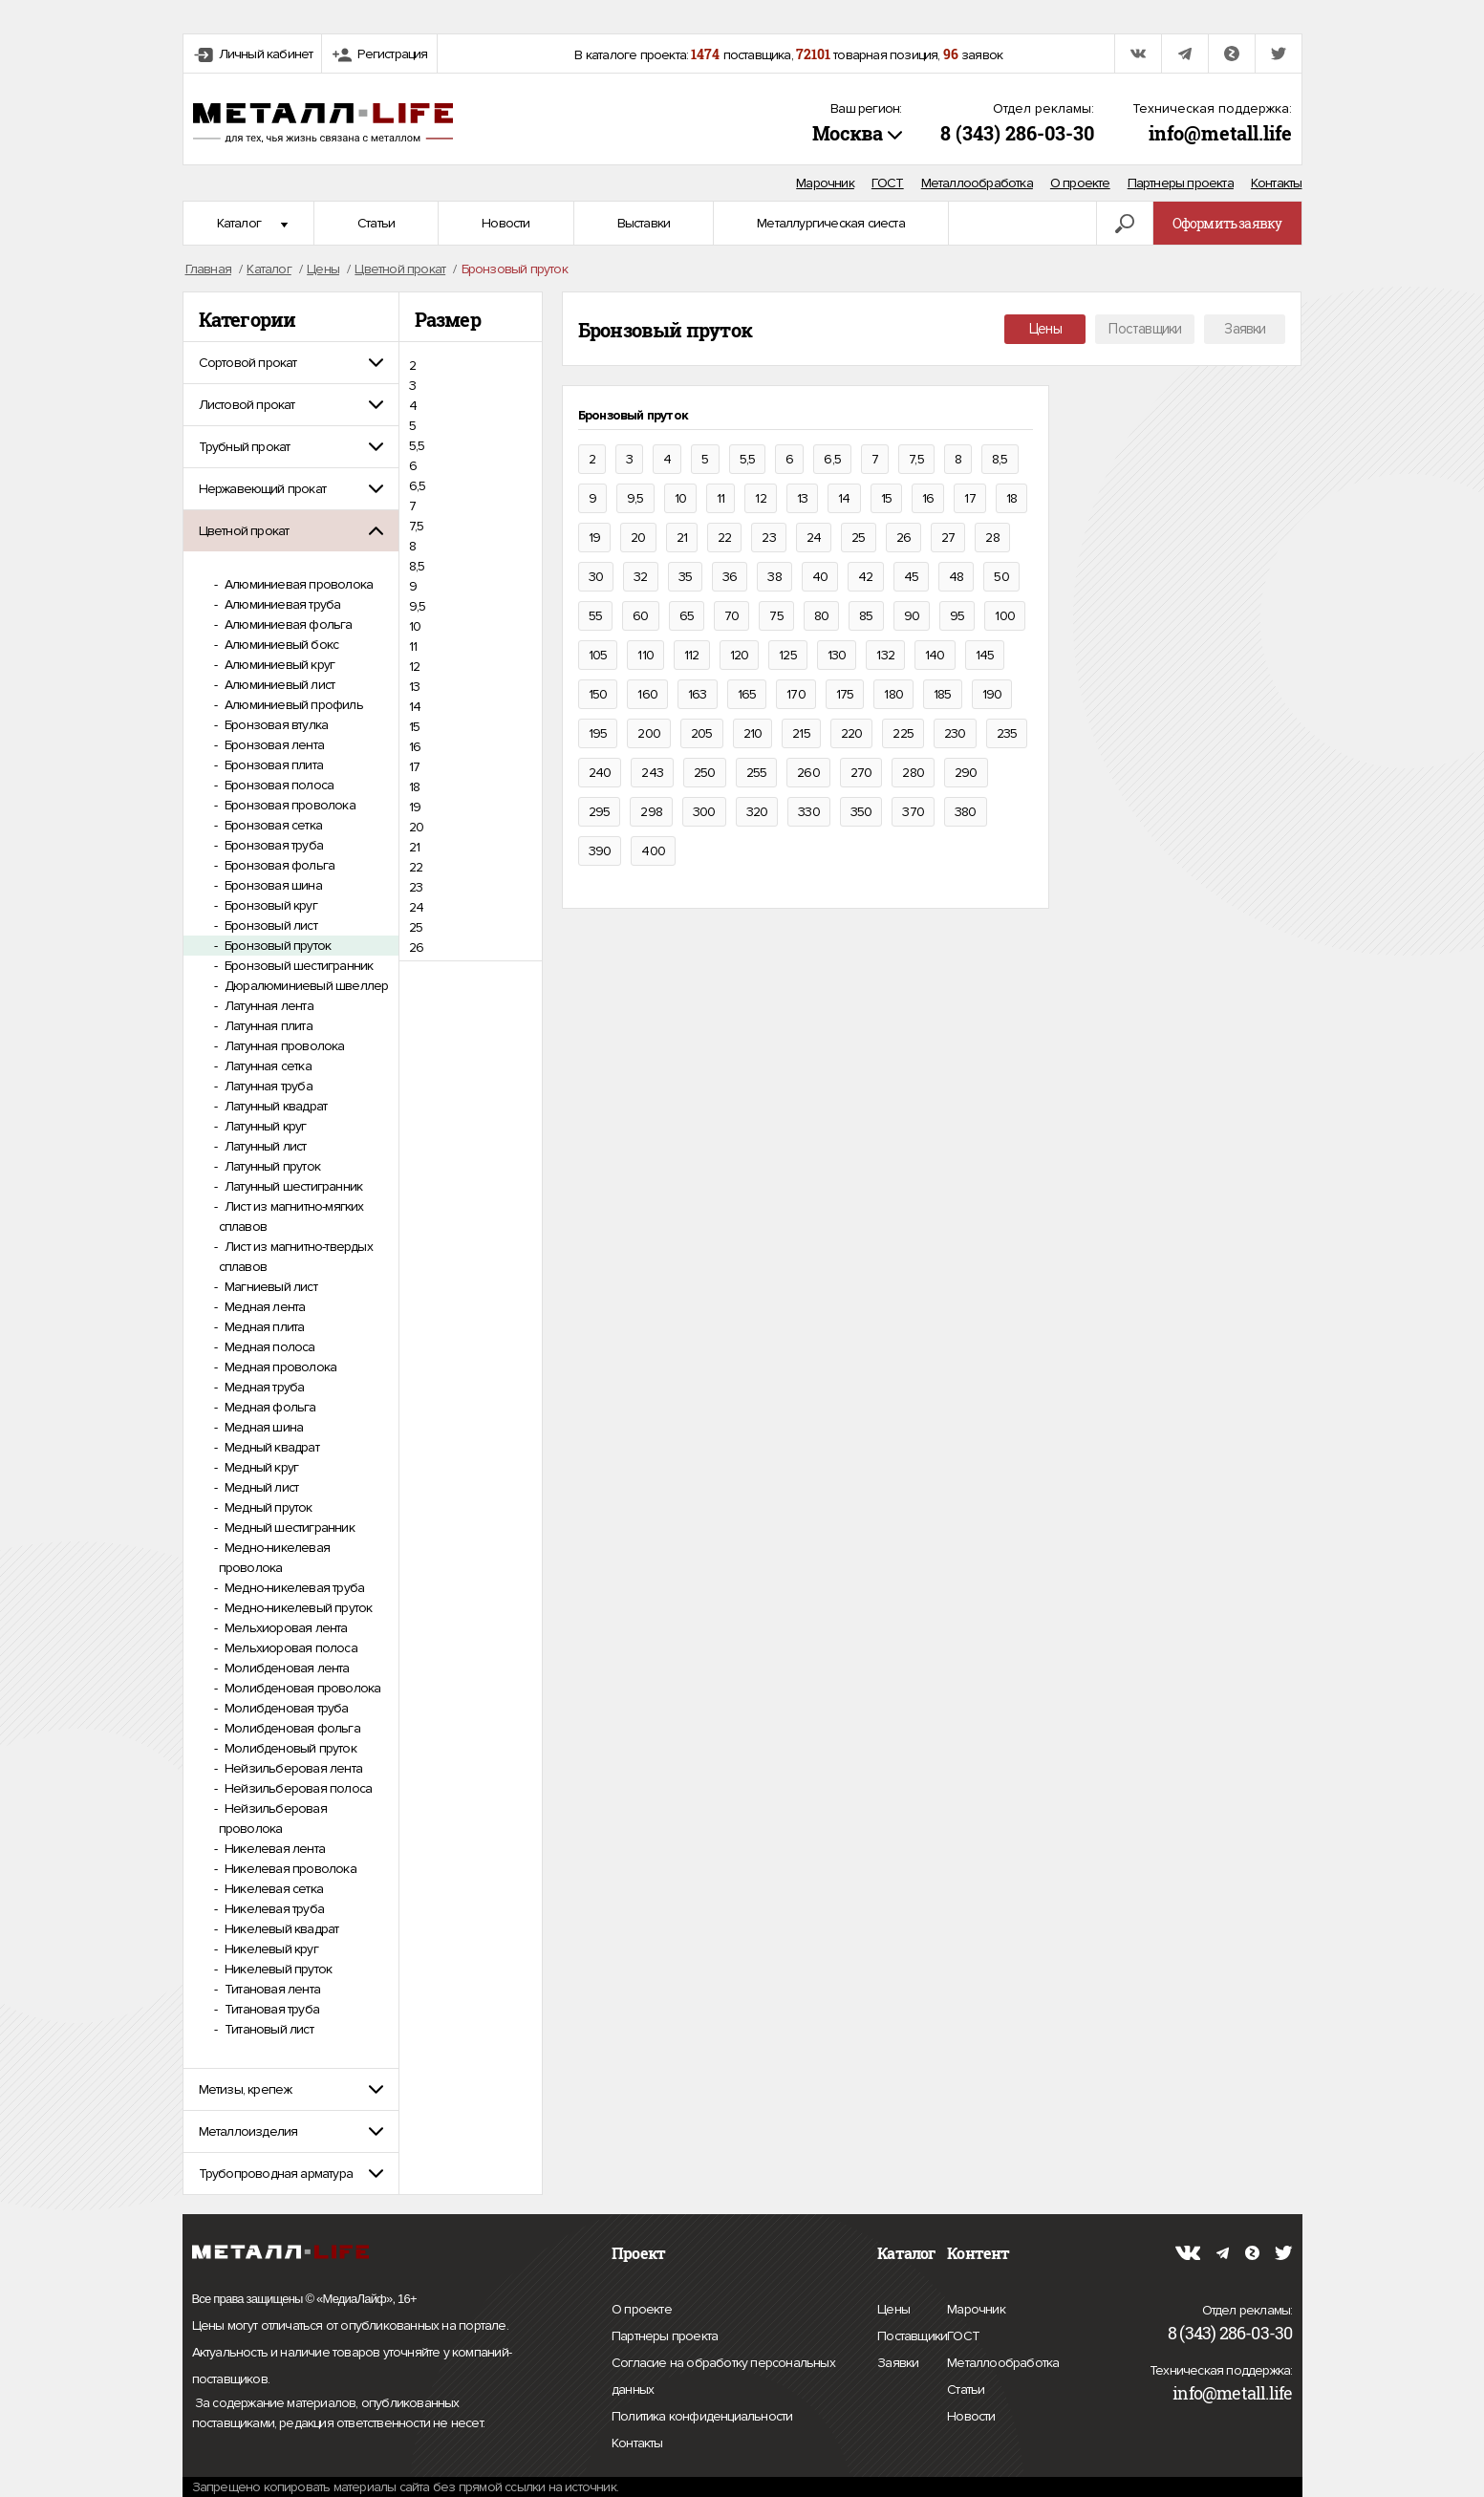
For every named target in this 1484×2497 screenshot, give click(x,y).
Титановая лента (271, 1989)
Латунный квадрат (274, 1106)
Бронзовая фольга (278, 865)
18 (414, 787)
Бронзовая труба (272, 845)
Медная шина (262, 1427)
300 (704, 812)
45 (911, 577)
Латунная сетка (267, 1066)
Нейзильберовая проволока (273, 1818)
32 (640, 577)
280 (913, 772)
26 (416, 947)
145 (985, 655)
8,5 (417, 566)
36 (729, 577)
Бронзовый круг (269, 905)
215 (801, 733)
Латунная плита (267, 1026)
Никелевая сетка (272, 1889)
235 (1007, 733)
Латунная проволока (283, 1046)
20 (416, 827)
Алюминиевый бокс (280, 644)
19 (414, 807)
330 (809, 812)
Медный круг (260, 1467)
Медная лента (264, 1307)
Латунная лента (267, 1006)
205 (702, 733)
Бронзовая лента (273, 745)
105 (598, 655)
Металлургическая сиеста (831, 223)
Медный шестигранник (288, 1527)
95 (957, 616)
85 (865, 616)
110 (645, 655)
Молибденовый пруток (289, 1748)
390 (600, 851)
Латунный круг (264, 1126)
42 (865, 577)
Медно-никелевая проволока (274, 1557)
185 (943, 694)
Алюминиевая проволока (297, 584)
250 (705, 772)
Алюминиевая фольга (287, 624)
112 (691, 655)
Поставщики (1144, 328)
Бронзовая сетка (272, 825)
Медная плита (263, 1327)
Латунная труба (267, 1086)
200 (648, 733)
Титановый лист (267, 2029)
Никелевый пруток (277, 1969)
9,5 (417, 606)
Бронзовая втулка (275, 725)
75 (776, 616)
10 (414, 626)
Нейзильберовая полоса (297, 1788)
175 (845, 694)
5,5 (417, 446)
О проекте (1080, 183)
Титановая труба (270, 2009)
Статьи (376, 223)
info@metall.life (1220, 132)
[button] (290, 362)
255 (756, 772)
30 (596, 577)
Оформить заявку (1227, 223)
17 (414, 767)
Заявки (1244, 328)
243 (652, 772)
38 (774, 577)
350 (861, 812)
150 (598, 694)
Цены (1045, 328)
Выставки (644, 223)
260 (808, 772)
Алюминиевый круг (278, 665)
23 (415, 887)
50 (1001, 577)
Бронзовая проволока (288, 805)
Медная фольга (269, 1407)
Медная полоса (268, 1347)
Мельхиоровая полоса (289, 1648)
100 (1005, 616)
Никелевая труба (273, 1909)
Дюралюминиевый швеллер (305, 986)
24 (416, 907)
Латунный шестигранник (292, 1186)
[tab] (290, 362)
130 (837, 655)
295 (600, 812)
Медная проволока (279, 1367)
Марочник (825, 183)
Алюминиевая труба (281, 604)
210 (753, 733)
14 (414, 707)
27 (948, 537)
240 (600, 772)
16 (414, 747)
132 (885, 655)
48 (956, 577)
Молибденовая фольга (291, 1728)
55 (595, 616)
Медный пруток (267, 1507)
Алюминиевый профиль (292, 705)
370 (913, 812)
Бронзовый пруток (276, 945)
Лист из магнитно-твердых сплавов (296, 1256)
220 (852, 733)
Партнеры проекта (1181, 183)
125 (788, 655)
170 (796, 694)
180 (893, 694)
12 (414, 666)
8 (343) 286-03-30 (1017, 132)
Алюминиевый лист (278, 685)
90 (911, 616)
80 (821, 616)
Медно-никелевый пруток (297, 1608)
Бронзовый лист (269, 925)
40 (820, 577)
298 (651, 812)
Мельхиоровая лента (285, 1628)
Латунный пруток (271, 1166)
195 (598, 733)
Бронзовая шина (272, 885)
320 (757, 812)
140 (935, 655)
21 (414, 847)
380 (966, 812)
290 (966, 772)
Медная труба (263, 1387)
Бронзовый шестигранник (298, 966)
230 (955, 733)
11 (413, 646)
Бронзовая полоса (277, 785)
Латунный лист (264, 1146)
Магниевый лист (269, 1287)
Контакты (1276, 183)
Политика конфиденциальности (702, 2416)
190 (992, 694)
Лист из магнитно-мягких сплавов (291, 1216)
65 (686, 616)
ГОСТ (887, 183)
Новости (505, 223)
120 (739, 655)
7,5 (416, 526)
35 (685, 577)
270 (861, 772)
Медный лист (260, 1487)
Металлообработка (977, 183)
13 (414, 686)
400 (653, 851)
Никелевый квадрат (280, 1929)
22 (415, 867)
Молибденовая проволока (301, 1688)
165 (747, 694)
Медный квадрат (270, 1447)
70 (731, 616)
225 (903, 733)
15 (414, 727)
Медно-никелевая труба (293, 1588)
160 (647, 694)
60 (640, 616)
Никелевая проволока (289, 1869)
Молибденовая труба (285, 1708)
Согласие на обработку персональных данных (723, 2379)
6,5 (417, 486)
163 (697, 694)
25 (415, 927)
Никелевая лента (273, 1848)
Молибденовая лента (286, 1668)
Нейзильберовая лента (292, 1768)
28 (992, 537)
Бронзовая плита (272, 765)
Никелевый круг (270, 1949)
